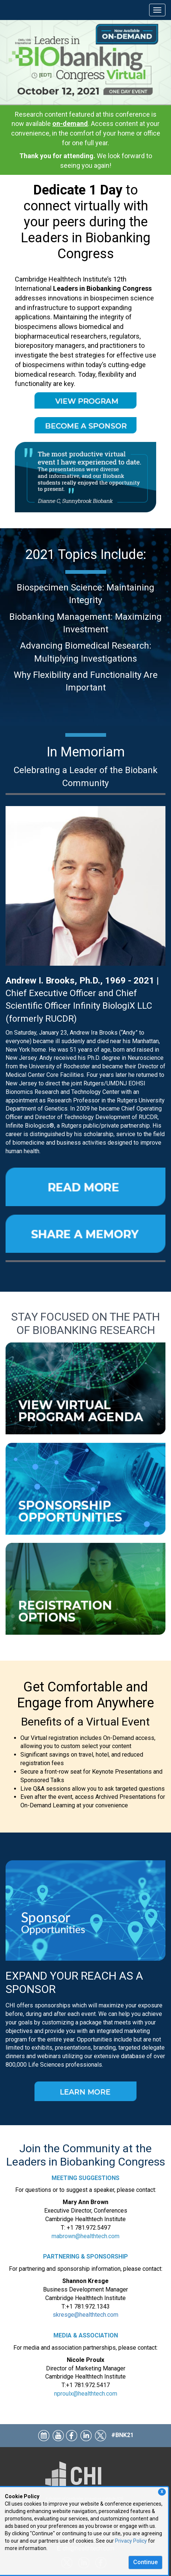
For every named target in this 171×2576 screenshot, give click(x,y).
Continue (145, 2562)
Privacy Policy (131, 2541)
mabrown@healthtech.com (85, 2236)
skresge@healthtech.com (85, 2314)
